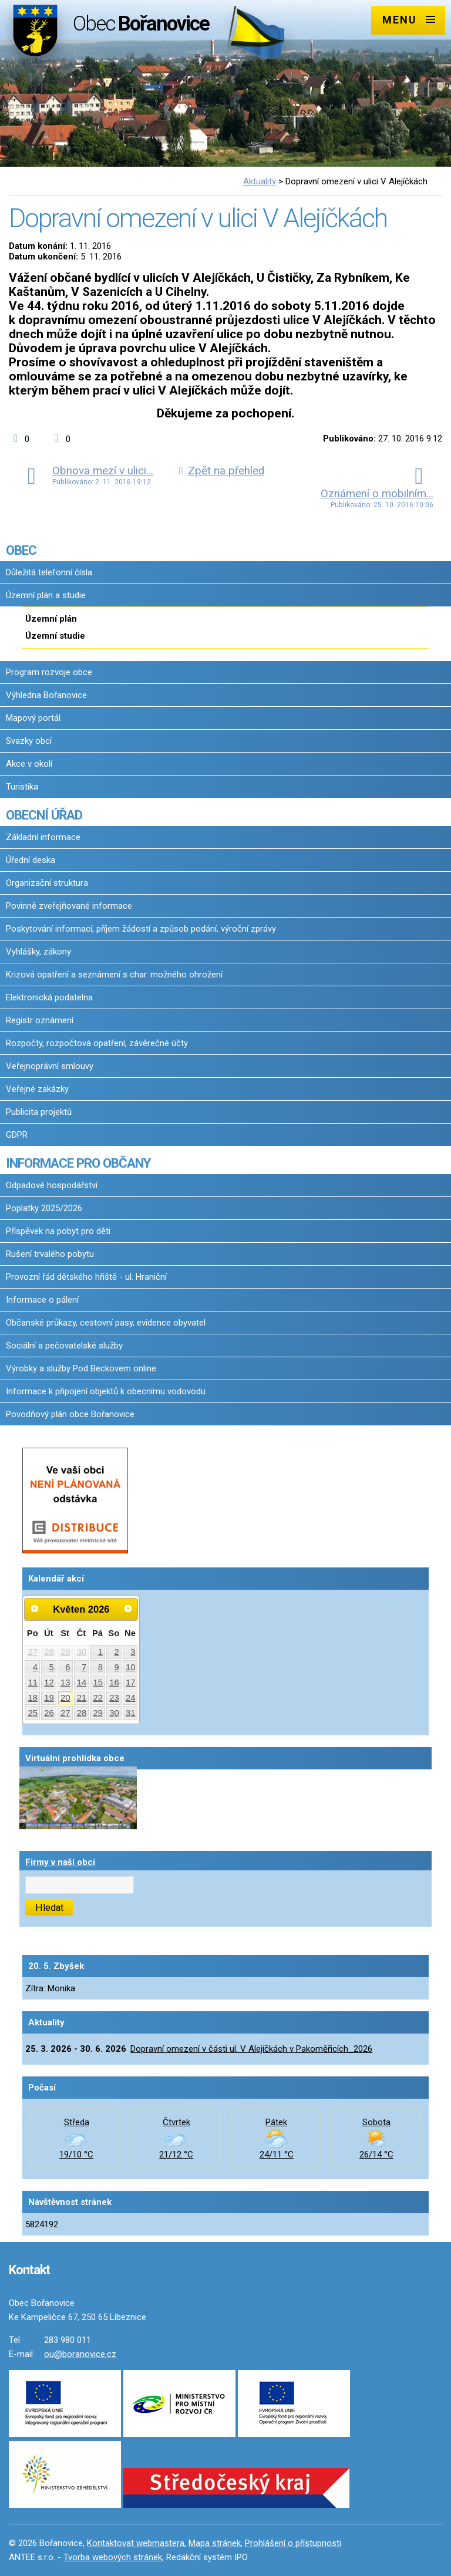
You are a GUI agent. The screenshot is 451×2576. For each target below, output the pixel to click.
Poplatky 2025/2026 (44, 1208)
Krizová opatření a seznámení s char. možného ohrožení (114, 974)
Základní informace (43, 837)
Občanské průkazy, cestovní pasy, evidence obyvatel (106, 1322)
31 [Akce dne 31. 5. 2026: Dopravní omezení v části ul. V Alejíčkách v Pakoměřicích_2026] (131, 1713)
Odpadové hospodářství (51, 1185)
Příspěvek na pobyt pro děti (58, 1231)
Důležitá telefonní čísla (49, 572)
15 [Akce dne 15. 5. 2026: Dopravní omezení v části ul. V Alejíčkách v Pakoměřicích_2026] (98, 1682)
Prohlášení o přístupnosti (293, 2543)
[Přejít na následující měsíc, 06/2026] (128, 1608)
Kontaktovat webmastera (135, 2543)
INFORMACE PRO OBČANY (78, 1163)
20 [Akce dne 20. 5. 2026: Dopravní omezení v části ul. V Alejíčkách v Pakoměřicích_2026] (65, 1697)
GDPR (17, 1134)
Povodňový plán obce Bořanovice (70, 1414)
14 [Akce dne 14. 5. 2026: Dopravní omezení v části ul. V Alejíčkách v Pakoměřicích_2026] (82, 1682)
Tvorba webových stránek (112, 2557)
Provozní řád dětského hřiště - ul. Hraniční (86, 1277)
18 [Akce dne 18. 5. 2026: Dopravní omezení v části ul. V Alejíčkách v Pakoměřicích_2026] (33, 1697)
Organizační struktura (47, 883)
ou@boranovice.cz (80, 2354)
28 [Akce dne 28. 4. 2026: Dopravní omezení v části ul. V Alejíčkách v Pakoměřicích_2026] (49, 1652)
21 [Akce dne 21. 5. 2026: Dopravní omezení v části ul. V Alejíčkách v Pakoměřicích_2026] (82, 1697)
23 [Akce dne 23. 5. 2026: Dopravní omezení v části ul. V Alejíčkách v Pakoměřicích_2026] (114, 1697)
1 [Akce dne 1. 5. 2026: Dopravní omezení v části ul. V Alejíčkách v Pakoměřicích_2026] (100, 1652)
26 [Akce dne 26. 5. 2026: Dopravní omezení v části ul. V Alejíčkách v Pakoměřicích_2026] (49, 1713)
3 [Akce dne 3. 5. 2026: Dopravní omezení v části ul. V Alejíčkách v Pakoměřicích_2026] (132, 1652)
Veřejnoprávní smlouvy (49, 1066)
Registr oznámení (39, 1020)
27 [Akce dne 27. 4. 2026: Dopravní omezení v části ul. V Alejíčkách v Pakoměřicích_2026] (33, 1652)
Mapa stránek (215, 2543)
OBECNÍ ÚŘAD (44, 814)
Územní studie (55, 635)
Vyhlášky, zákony (38, 951)
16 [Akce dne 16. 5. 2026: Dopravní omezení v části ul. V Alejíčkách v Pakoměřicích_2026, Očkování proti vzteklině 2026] (114, 1682)
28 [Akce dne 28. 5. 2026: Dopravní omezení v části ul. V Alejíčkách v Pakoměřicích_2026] (82, 1713)
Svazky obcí (29, 741)
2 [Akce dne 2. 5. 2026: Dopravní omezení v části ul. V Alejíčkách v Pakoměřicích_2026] (116, 1652)
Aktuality (259, 181)
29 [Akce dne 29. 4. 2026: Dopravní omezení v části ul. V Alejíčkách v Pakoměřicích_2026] (65, 1652)
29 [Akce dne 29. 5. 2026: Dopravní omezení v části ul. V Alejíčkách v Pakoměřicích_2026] (98, 1713)
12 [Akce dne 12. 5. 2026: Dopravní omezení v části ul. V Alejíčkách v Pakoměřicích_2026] (49, 1682)
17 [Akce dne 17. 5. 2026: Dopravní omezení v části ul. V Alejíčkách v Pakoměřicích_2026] (131, 1682)
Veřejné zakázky (37, 1089)
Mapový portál (33, 718)
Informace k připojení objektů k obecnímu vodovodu (106, 1391)
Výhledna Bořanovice (46, 695)
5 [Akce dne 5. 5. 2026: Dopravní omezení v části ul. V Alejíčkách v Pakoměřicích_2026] (51, 1667)
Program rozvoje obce (49, 672)
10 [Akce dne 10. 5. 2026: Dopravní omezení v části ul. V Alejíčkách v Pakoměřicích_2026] (131, 1667)
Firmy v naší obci (60, 1862)
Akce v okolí (29, 763)
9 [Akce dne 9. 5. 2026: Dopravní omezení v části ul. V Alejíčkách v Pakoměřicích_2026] (116, 1667)
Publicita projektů (39, 1112)
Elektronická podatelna (49, 997)
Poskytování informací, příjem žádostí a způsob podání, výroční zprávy (141, 928)
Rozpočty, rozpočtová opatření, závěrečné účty (97, 1043)
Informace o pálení (42, 1299)
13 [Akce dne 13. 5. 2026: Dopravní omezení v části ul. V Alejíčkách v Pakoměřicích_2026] (65, 1682)
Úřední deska (30, 860)
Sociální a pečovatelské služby (64, 1345)
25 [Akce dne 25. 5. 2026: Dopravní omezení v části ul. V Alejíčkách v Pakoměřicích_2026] (33, 1713)
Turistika (22, 786)
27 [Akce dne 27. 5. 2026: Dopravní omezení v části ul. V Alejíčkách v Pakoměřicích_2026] (65, 1713)
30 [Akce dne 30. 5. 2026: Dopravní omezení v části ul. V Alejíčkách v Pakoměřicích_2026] (114, 1713)
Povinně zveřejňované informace (69, 906)
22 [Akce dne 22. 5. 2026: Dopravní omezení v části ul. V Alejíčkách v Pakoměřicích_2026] (98, 1697)
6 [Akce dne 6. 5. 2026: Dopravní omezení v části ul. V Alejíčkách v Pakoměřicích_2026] (67, 1667)
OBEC (21, 550)
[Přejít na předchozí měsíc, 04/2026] (34, 1608)
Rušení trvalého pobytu (50, 1254)
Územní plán (51, 618)
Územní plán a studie (46, 595)
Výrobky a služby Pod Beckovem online (81, 1368)
